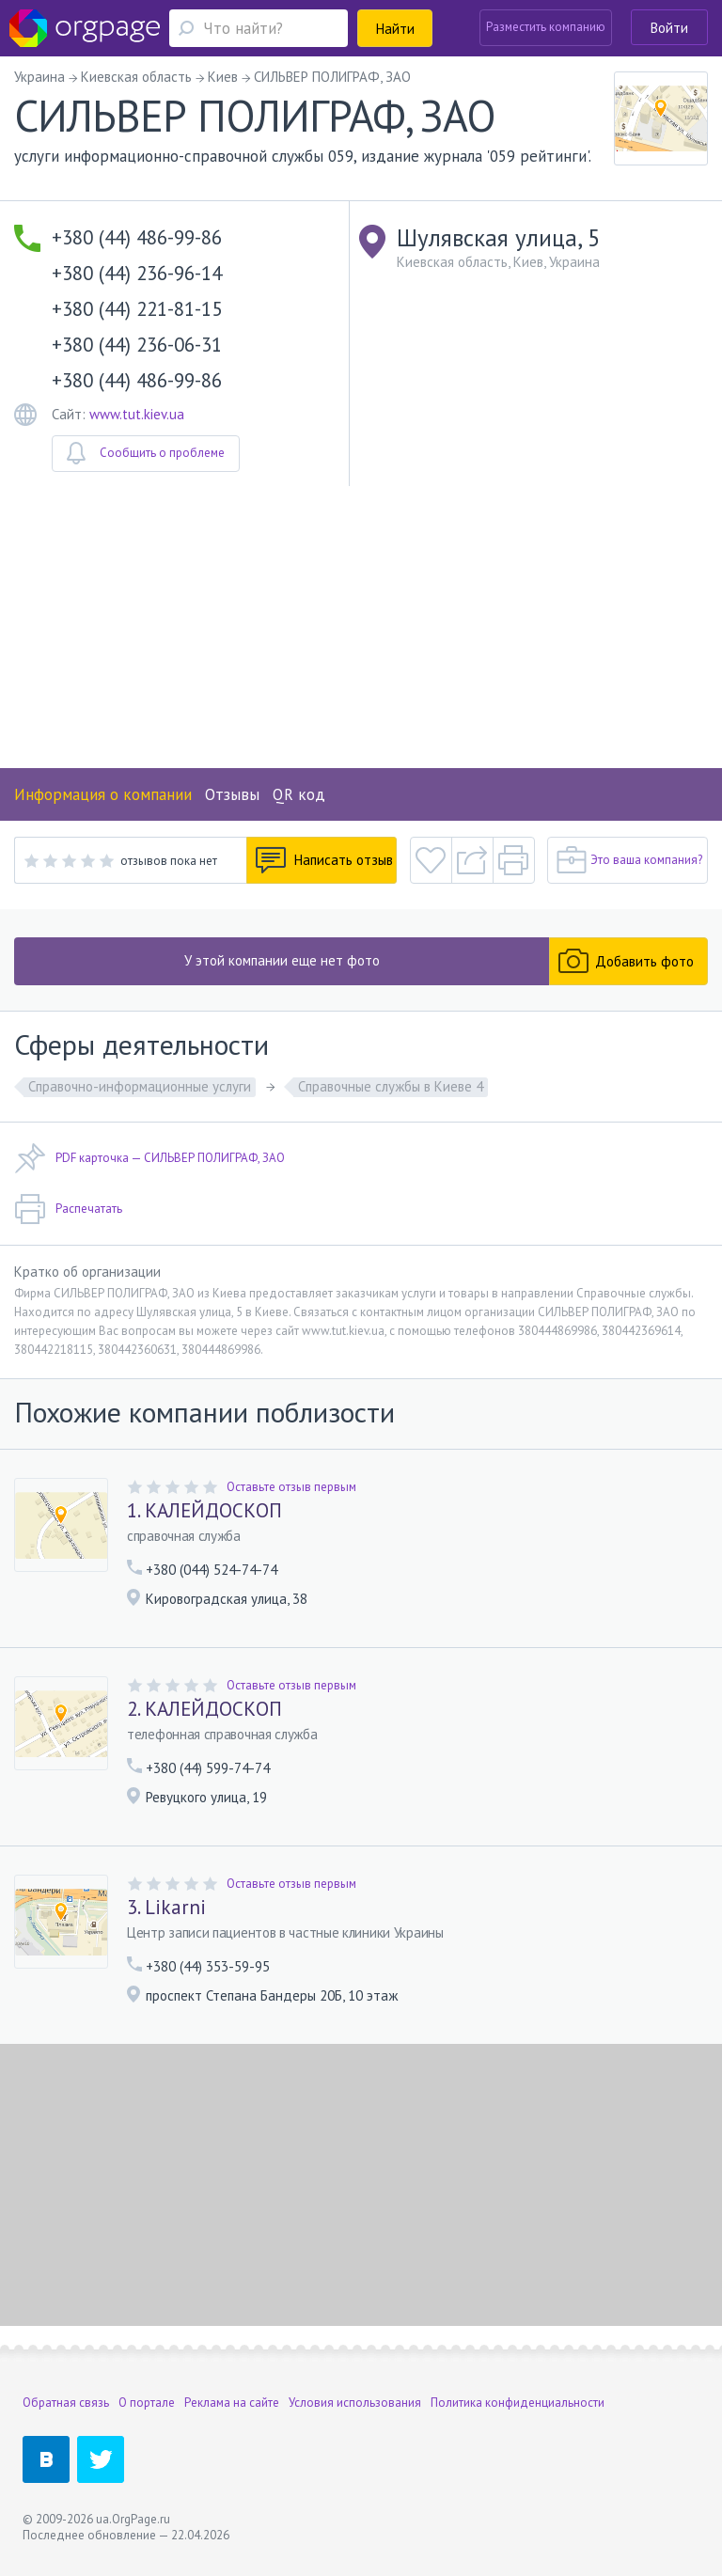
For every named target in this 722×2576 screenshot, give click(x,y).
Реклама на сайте (231, 2403)
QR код (299, 794)
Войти (669, 28)
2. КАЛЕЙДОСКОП (204, 1709)
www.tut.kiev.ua (136, 414)
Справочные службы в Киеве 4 (390, 1086)
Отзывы (232, 794)
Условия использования (355, 2403)
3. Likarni (166, 1907)
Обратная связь (66, 2403)
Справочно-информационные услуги (139, 1086)
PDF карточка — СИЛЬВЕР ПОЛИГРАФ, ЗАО (149, 1158)
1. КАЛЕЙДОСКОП (204, 1510)
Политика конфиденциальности (517, 2403)
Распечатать (68, 1209)
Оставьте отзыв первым (291, 1487)
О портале (146, 2403)
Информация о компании (103, 794)
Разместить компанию (545, 27)
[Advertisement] (361, 627)
